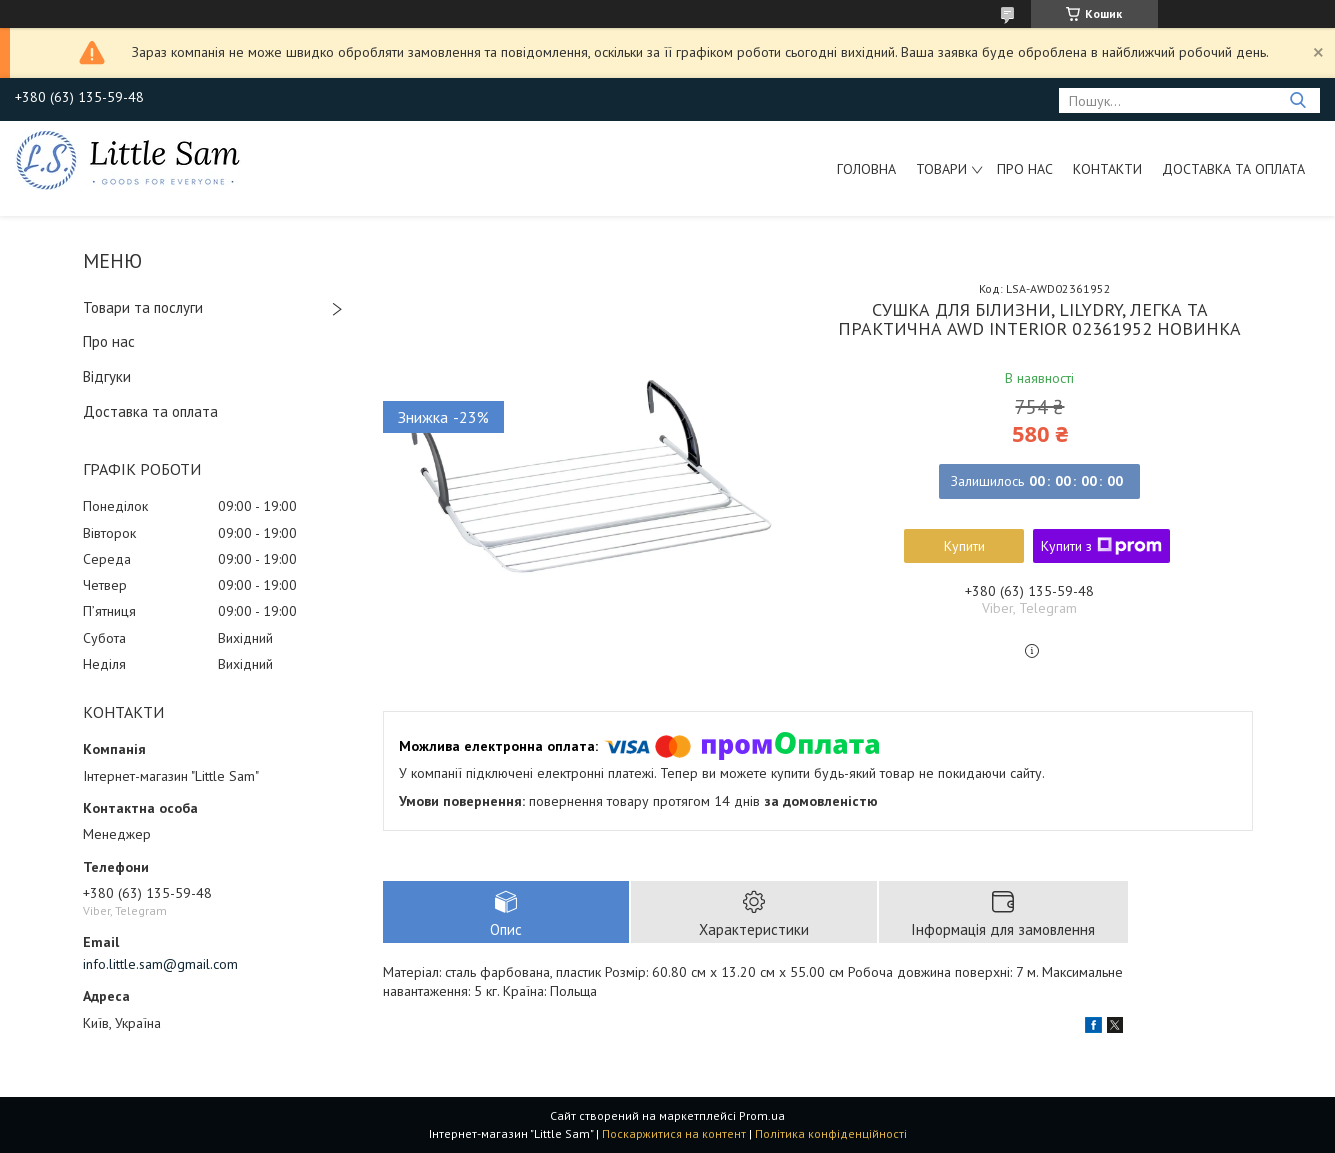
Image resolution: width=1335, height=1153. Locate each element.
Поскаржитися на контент (674, 1133)
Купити (964, 546)
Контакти (1107, 169)
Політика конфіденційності (831, 1133)
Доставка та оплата (1233, 169)
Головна (866, 169)
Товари (941, 169)
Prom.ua (762, 1115)
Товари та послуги (143, 307)
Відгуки (107, 376)
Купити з (1101, 546)
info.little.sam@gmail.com (160, 964)
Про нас (1025, 169)
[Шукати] (1297, 100)
